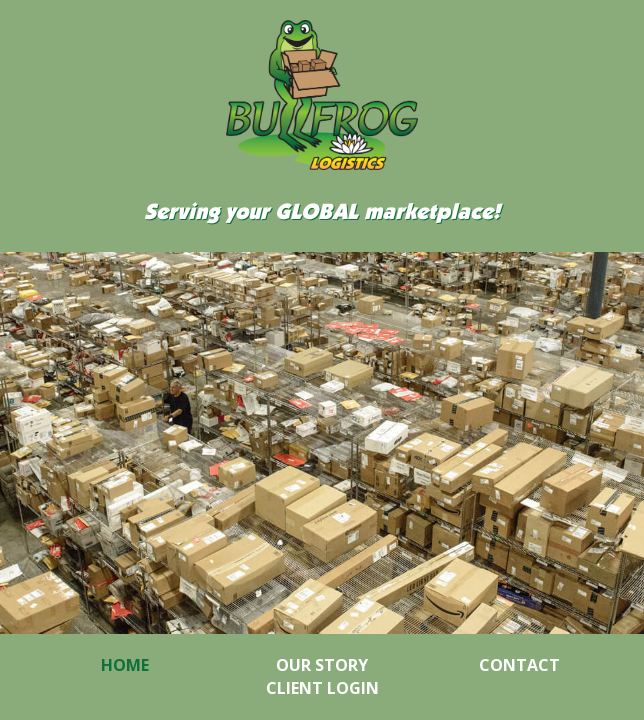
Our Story (322, 665)
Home (125, 665)
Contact (519, 665)
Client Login (322, 688)
